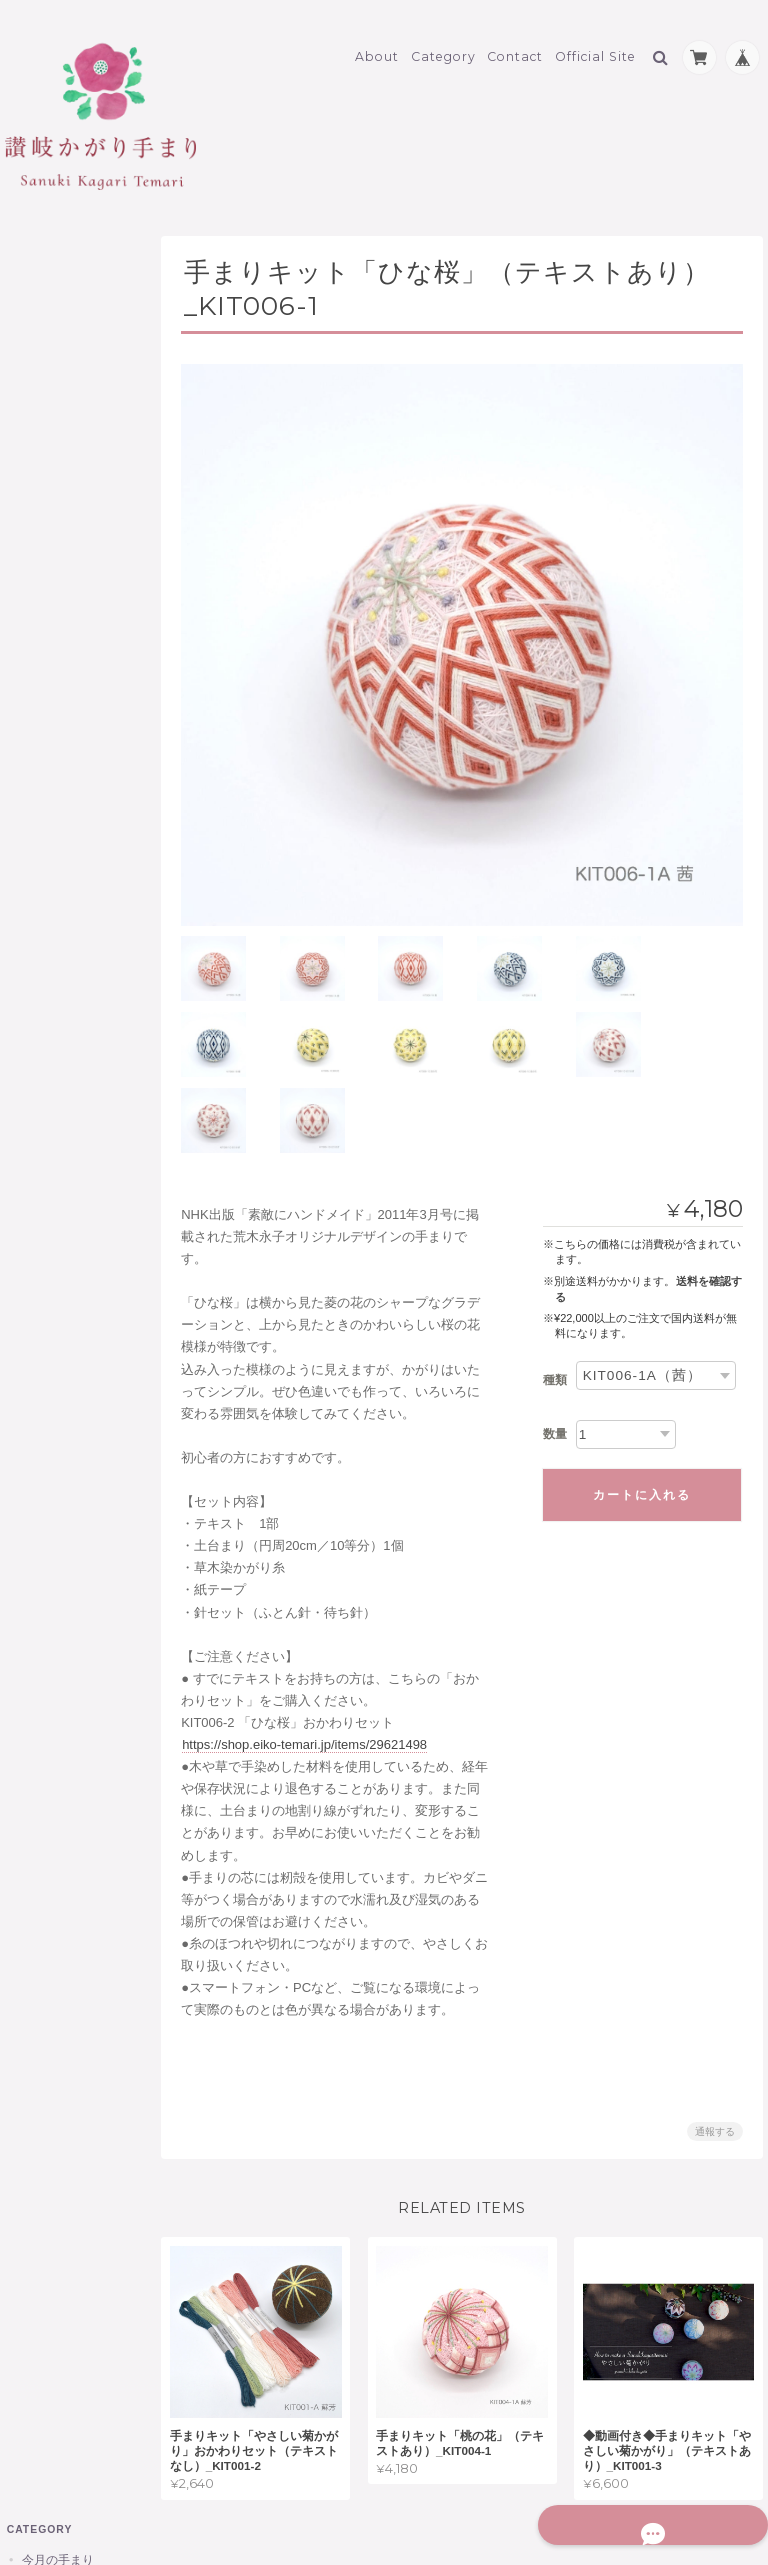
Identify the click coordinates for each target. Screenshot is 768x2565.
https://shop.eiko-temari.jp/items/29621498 (318, 1646)
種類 (555, 1282)
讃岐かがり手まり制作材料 (80, 591)
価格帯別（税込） (79, 545)
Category (443, 46)
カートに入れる (642, 1397)
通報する (715, 2034)
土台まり (55, 706)
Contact (515, 46)
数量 (555, 1336)
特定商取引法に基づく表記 (77, 1281)
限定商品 (44, 812)
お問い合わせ (59, 1329)
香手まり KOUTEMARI (90, 502)
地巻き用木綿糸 (73, 672)
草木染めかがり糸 (79, 637)
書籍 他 (55, 889)
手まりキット (67, 741)
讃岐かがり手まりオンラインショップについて (77, 1215)
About (377, 46)
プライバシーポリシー (542, 2483)
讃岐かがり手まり (68, 300)
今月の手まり (56, 261)
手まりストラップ (79, 407)
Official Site (595, 46)
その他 (38, 851)
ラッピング (61, 923)
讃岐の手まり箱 (73, 372)
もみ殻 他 (61, 775)
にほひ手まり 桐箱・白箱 (91, 450)
